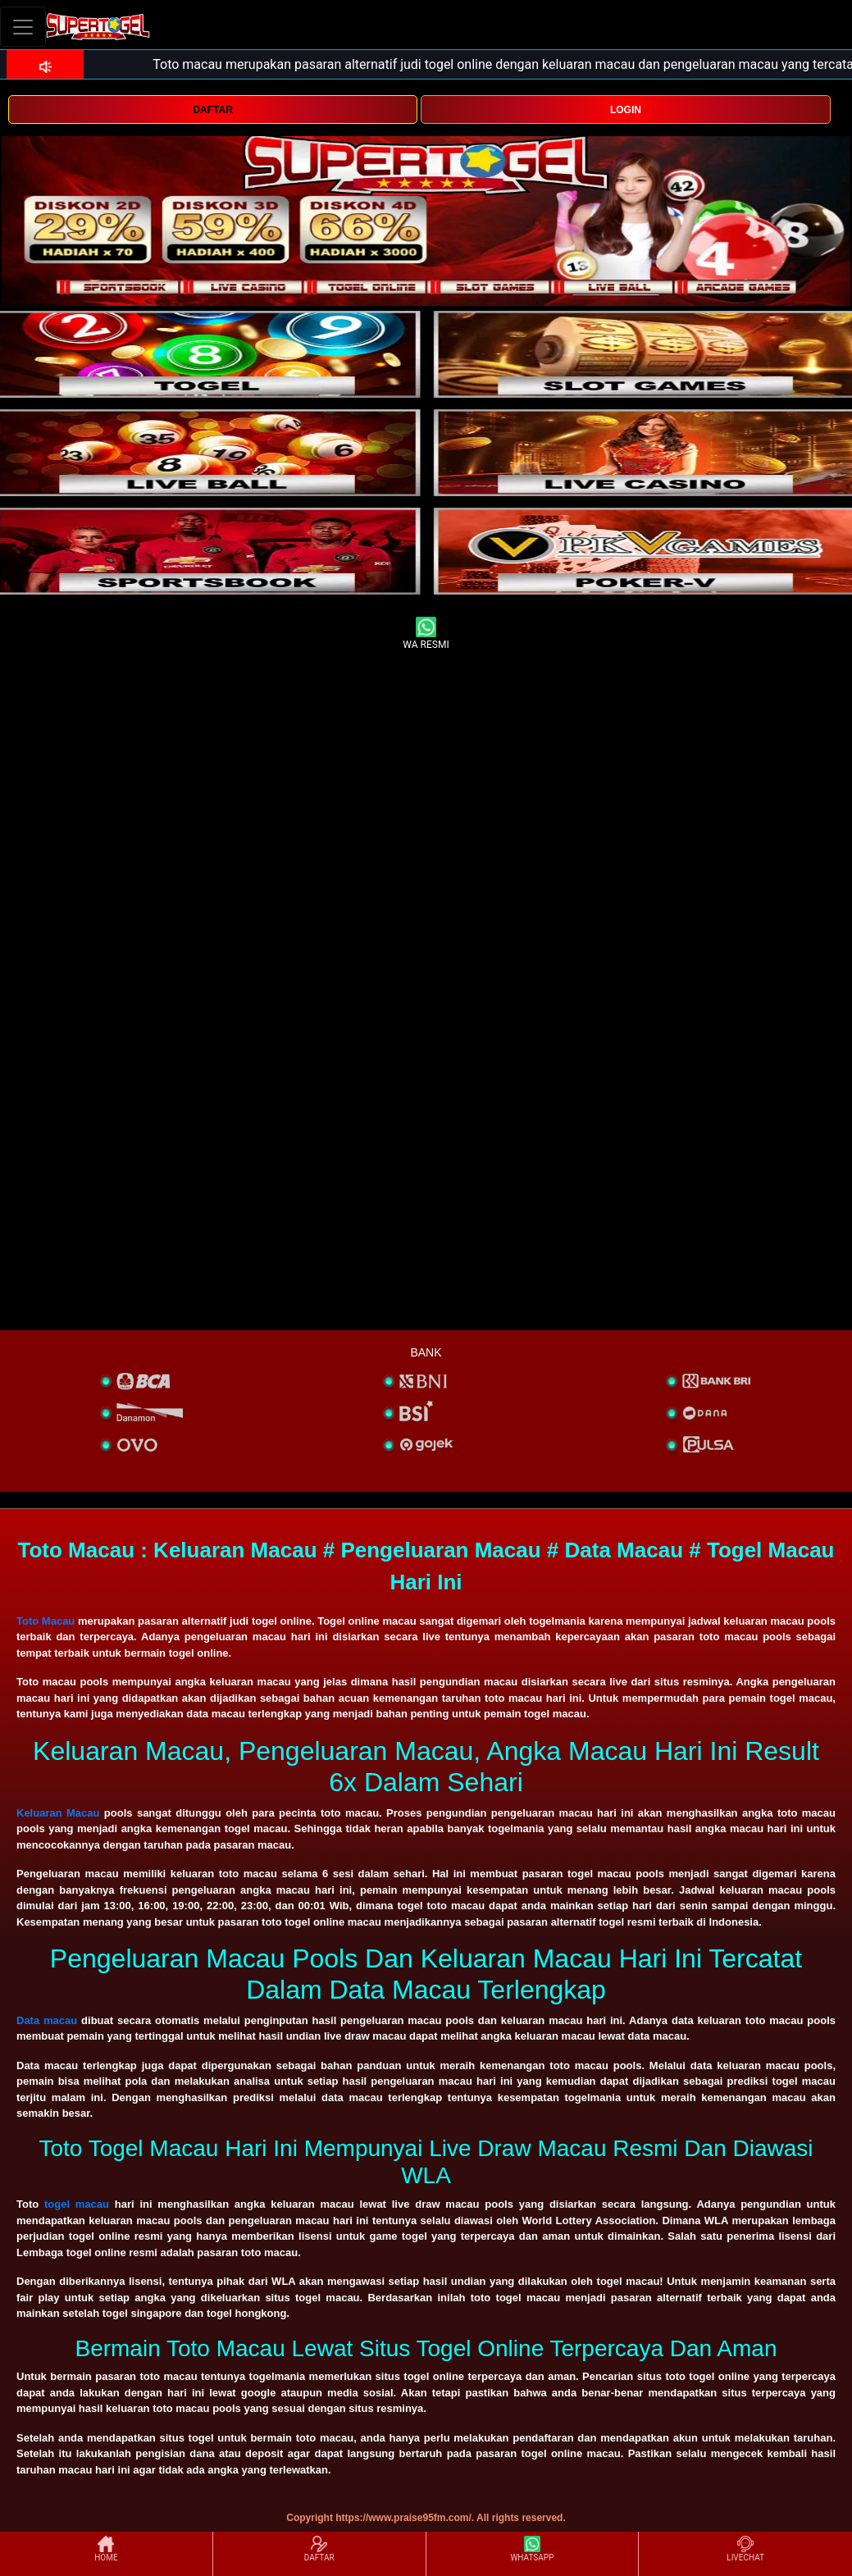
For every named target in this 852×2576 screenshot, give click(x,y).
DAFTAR (212, 110)
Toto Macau (45, 1621)
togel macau (76, 2204)
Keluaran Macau (57, 1813)
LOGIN (625, 110)
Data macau (46, 2020)
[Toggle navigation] (23, 27)
